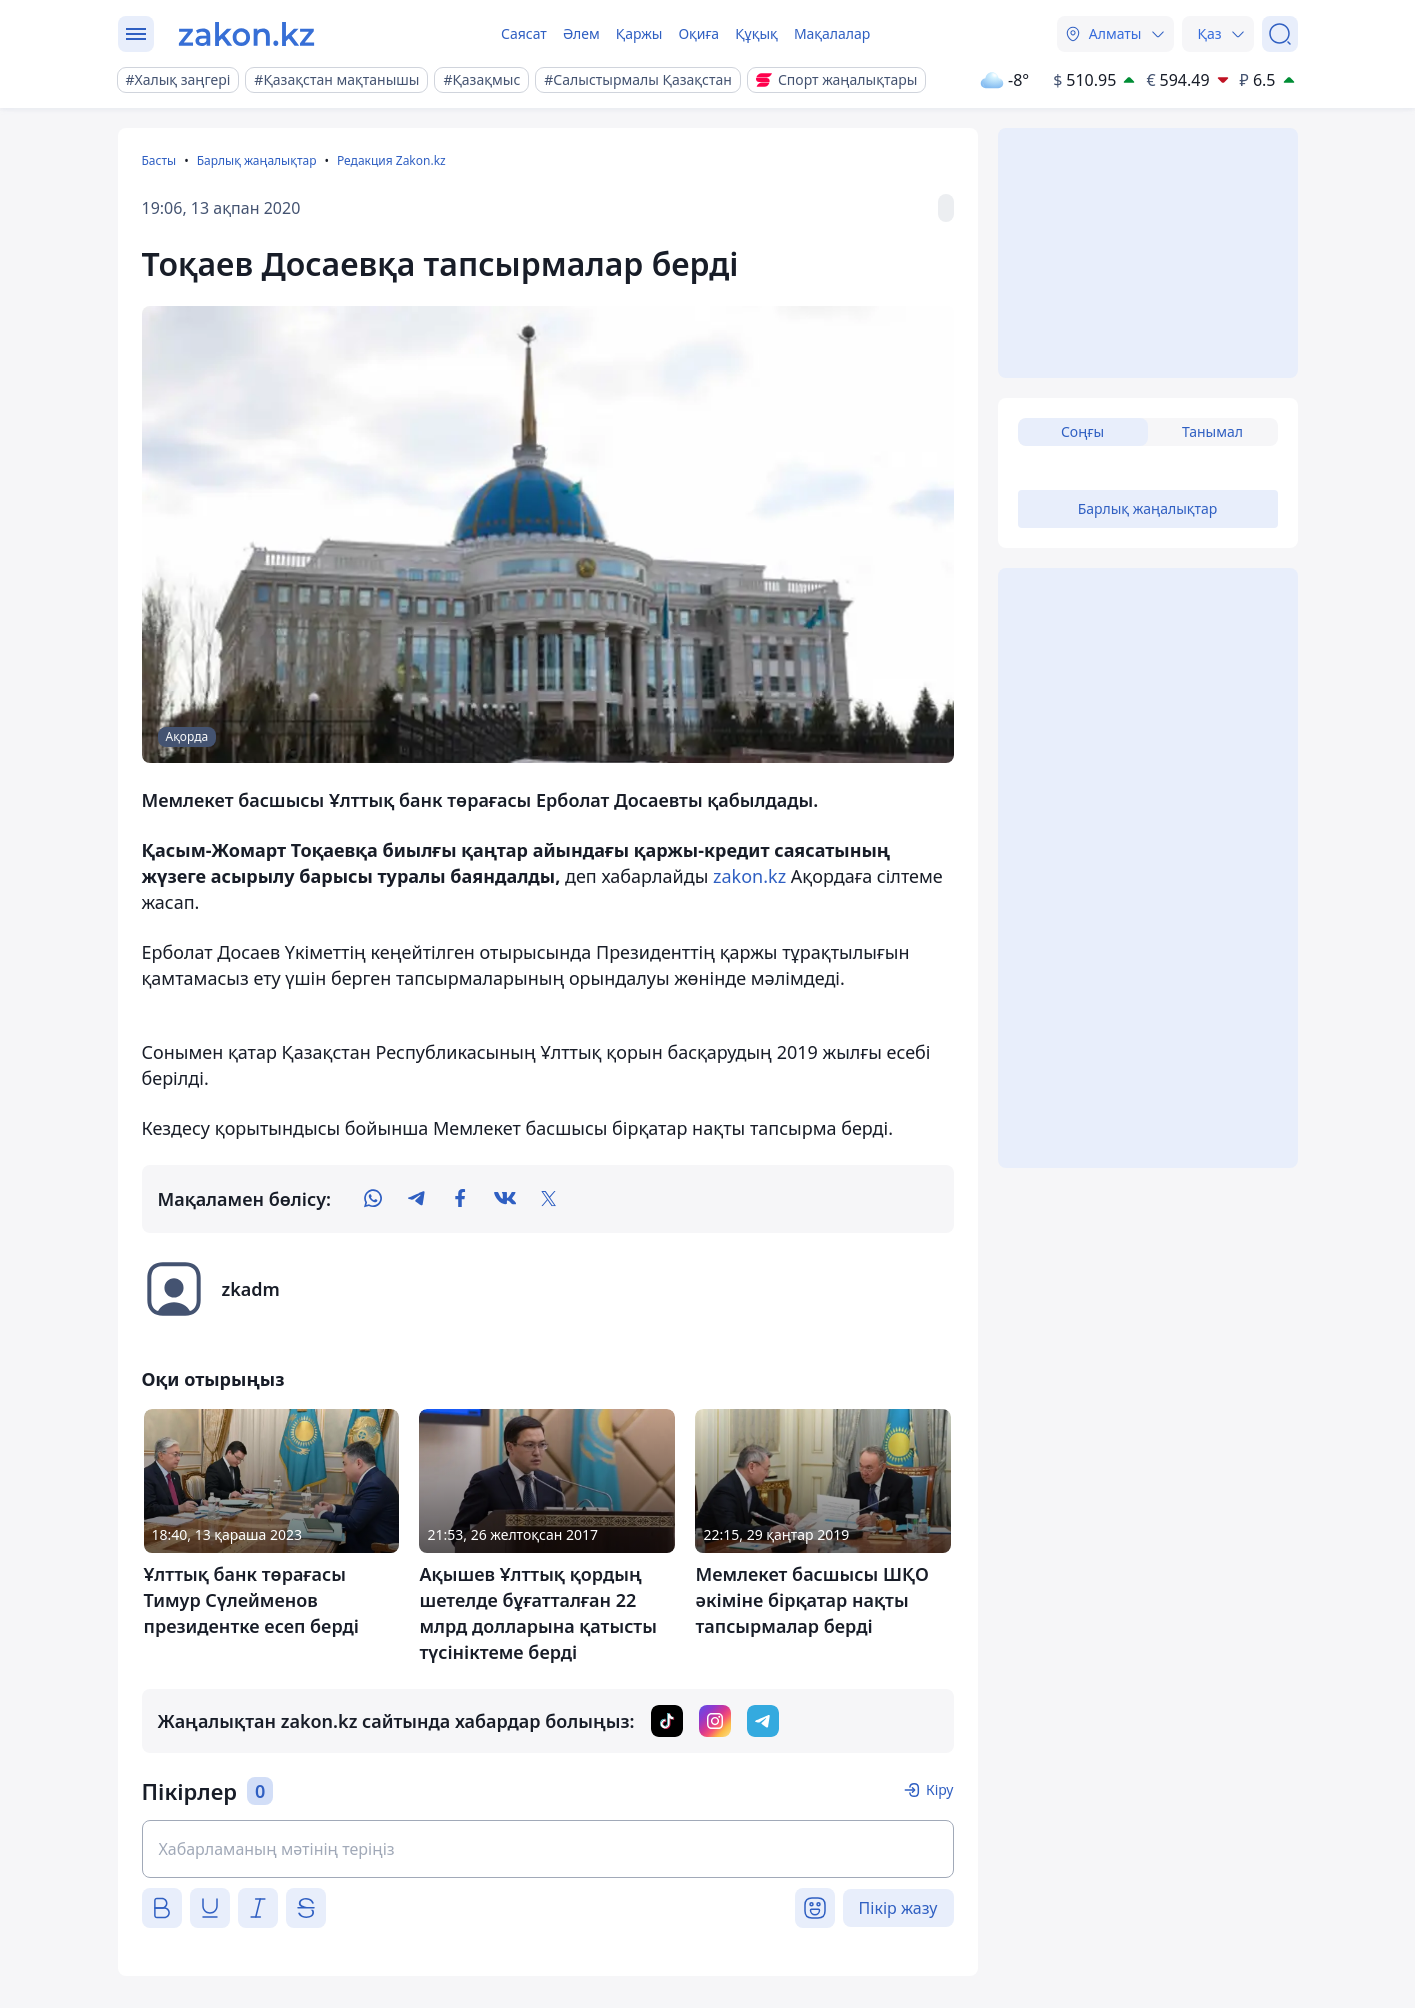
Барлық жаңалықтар (257, 160)
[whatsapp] (373, 1199)
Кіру (940, 1789)
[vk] (505, 1199)
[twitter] (549, 1199)
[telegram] (417, 1199)
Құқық (756, 33)
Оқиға (698, 33)
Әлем (581, 33)
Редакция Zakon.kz (391, 160)
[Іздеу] (1280, 34)
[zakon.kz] (246, 34)
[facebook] (461, 1199)
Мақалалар (832, 33)
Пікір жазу (898, 1908)
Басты (159, 160)
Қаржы (639, 33)
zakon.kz (749, 876)
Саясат (524, 33)
